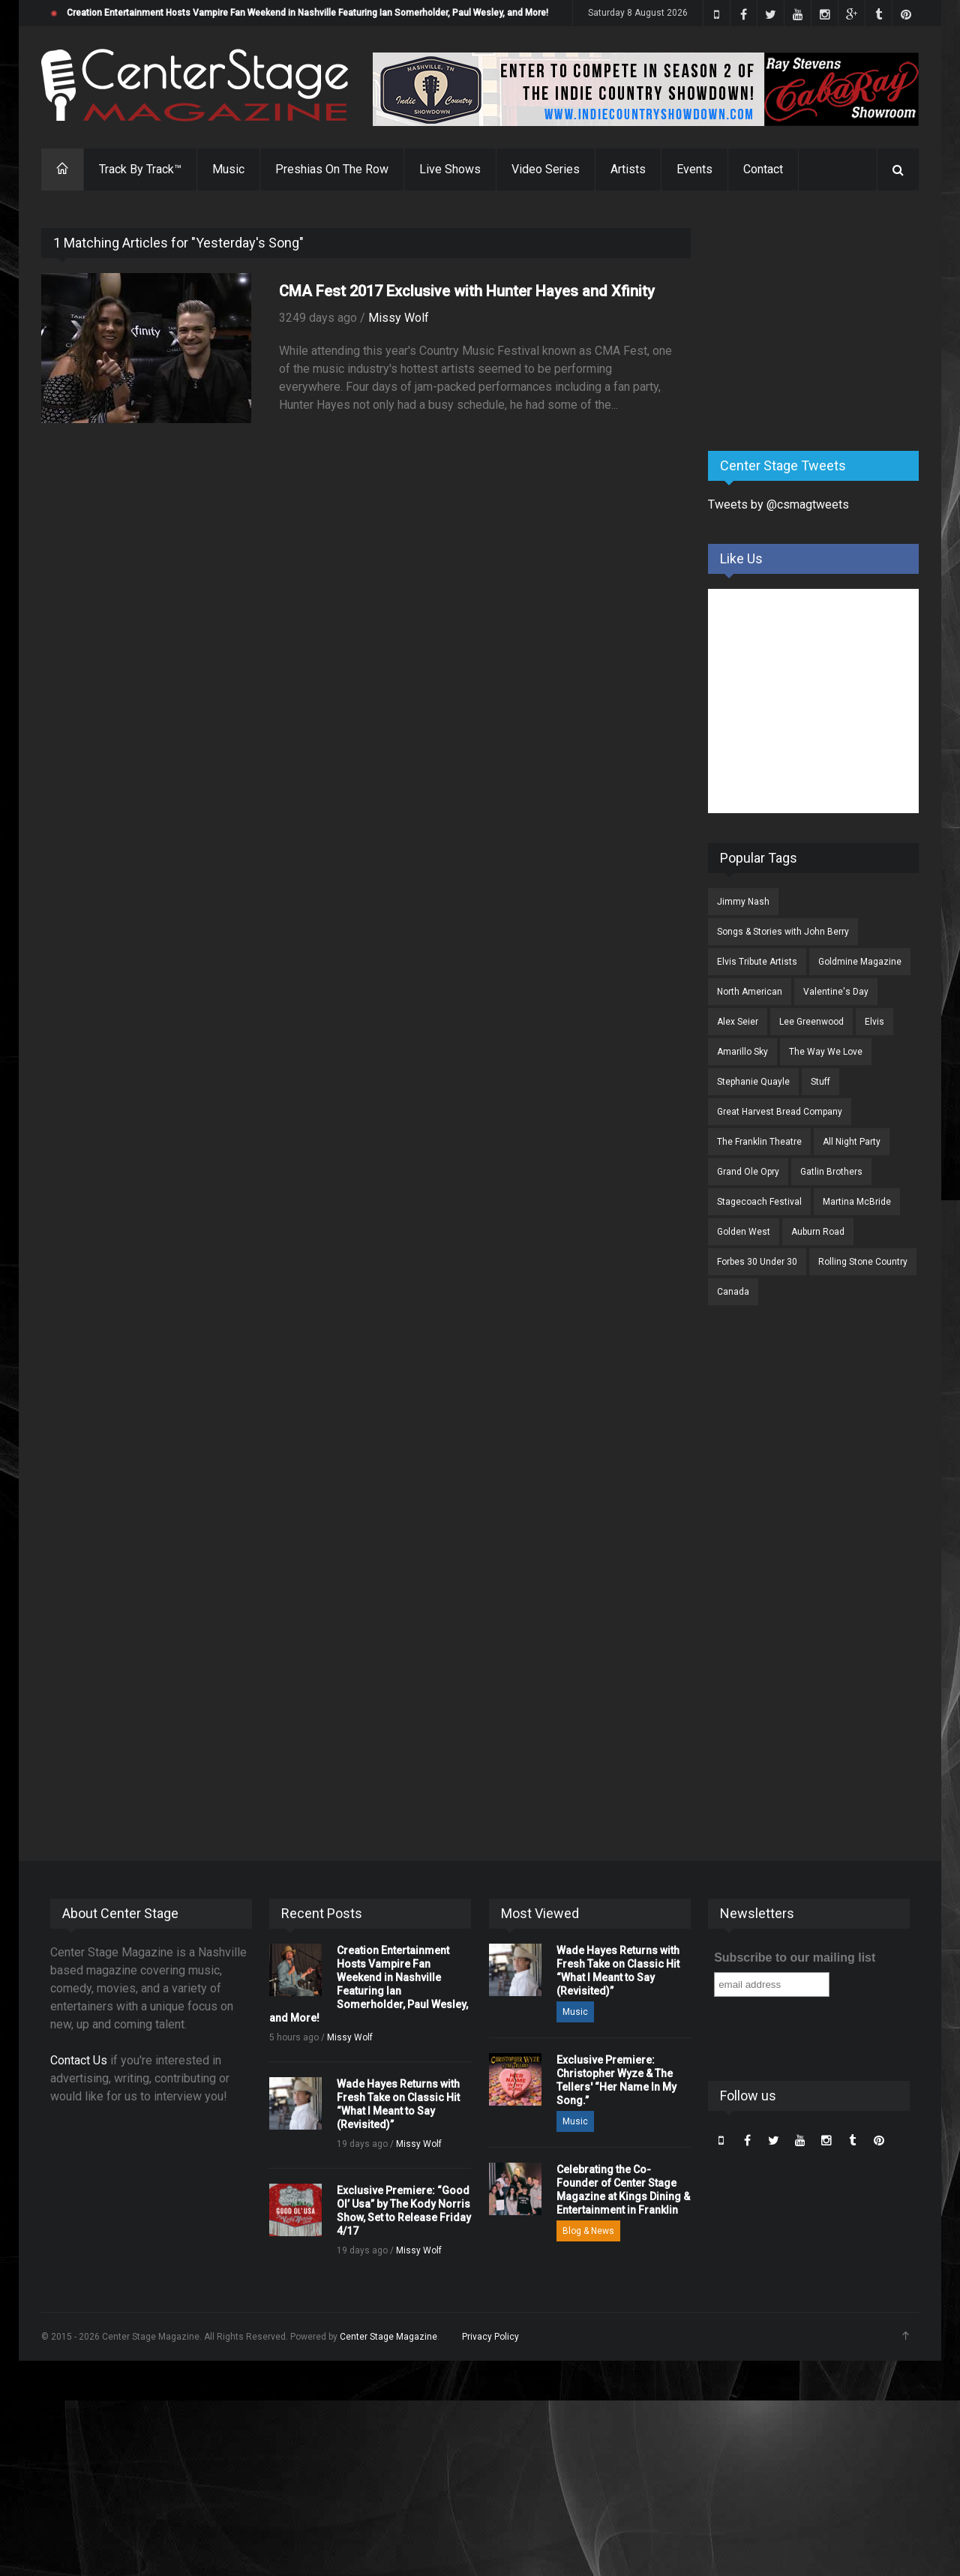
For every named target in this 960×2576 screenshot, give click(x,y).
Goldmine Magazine (860, 961)
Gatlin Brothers (831, 1171)
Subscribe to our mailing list (794, 1957)
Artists (628, 169)
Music (228, 169)
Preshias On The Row (331, 169)
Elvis (874, 1021)
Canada (733, 1291)
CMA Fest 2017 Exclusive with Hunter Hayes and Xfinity (467, 291)
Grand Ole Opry (748, 1171)
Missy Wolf (398, 318)
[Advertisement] (820, 322)
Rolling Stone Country (863, 1261)
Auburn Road (817, 1231)
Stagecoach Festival (759, 1201)
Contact (763, 169)
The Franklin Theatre (759, 1141)
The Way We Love (825, 1051)
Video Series (546, 169)
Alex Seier (737, 1021)
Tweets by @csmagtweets (778, 504)
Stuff (820, 1081)
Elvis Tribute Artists (757, 961)
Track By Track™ (140, 169)
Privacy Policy (490, 2336)
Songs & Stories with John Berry (783, 931)
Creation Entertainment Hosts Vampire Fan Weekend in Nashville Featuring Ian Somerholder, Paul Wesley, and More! (307, 13)
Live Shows (450, 169)
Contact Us (78, 2060)
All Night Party (851, 1141)
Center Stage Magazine (388, 2336)
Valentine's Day (835, 991)
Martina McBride (857, 1201)
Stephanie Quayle (753, 1081)
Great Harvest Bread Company (779, 1111)
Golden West (743, 1231)
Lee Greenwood (811, 1021)
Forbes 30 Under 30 (757, 1261)
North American (749, 991)
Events (694, 169)
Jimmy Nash (743, 901)
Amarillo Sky (742, 1051)
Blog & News (588, 2231)
